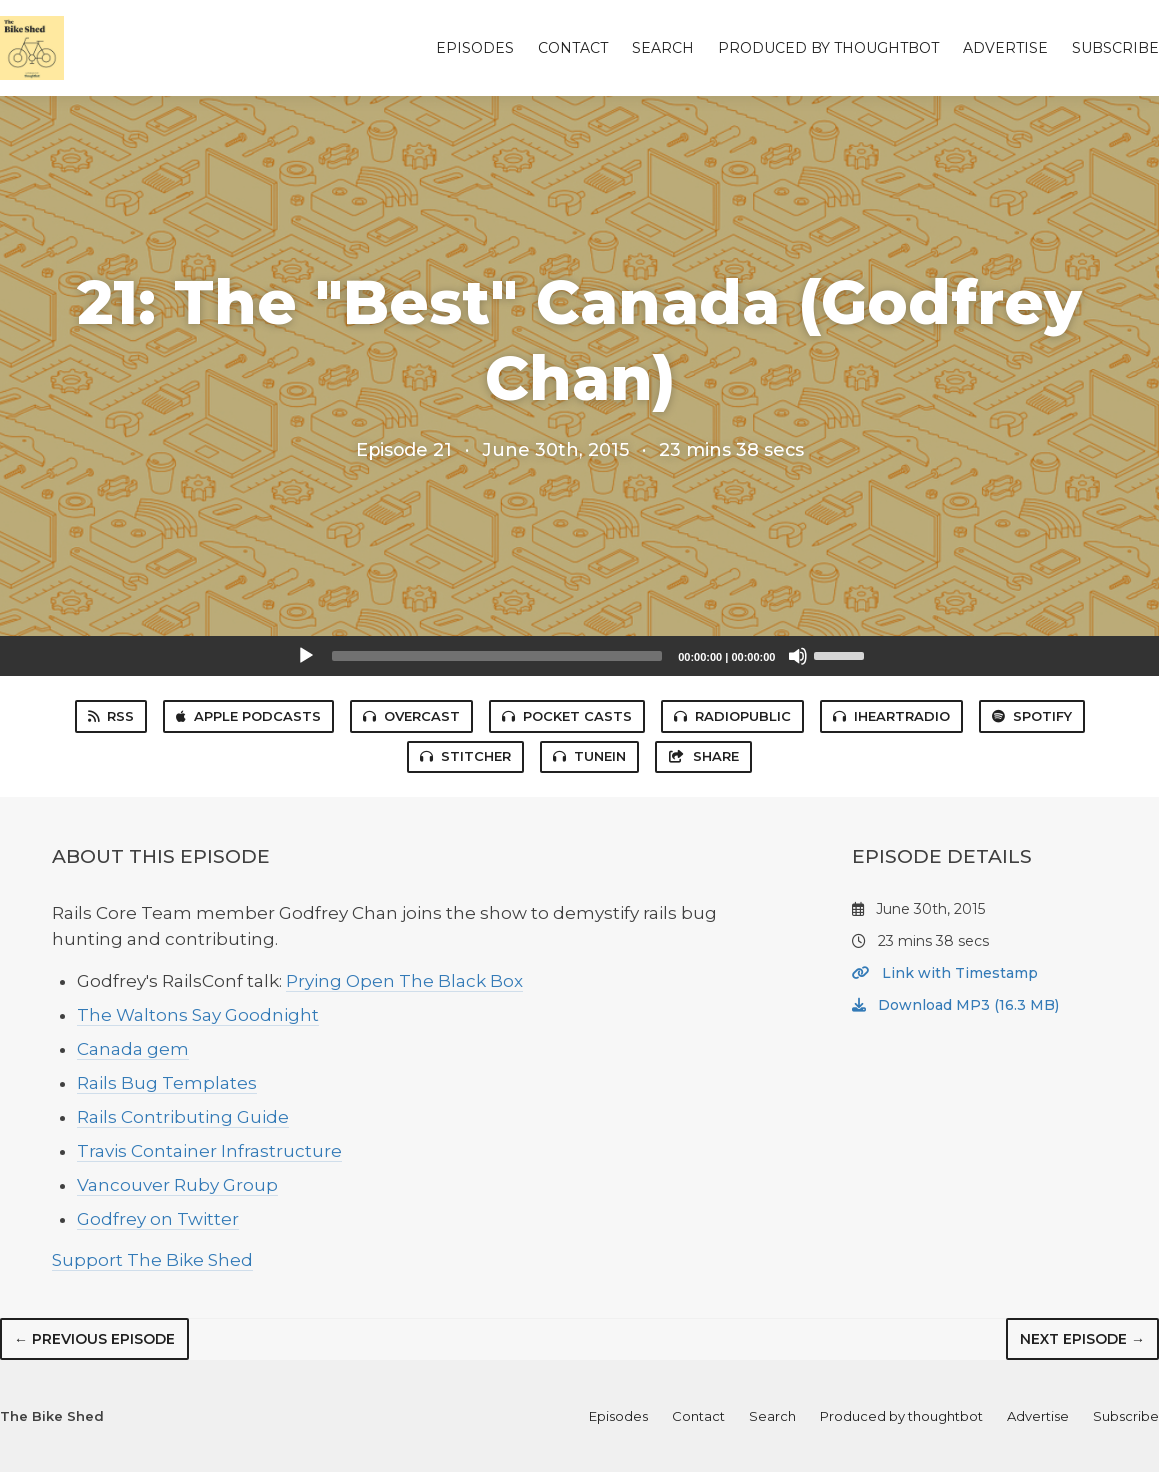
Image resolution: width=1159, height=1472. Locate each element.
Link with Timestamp (945, 973)
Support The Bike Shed (152, 1260)
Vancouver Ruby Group (177, 1185)
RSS (111, 716)
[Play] (306, 656)
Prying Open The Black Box (404, 981)
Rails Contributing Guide (183, 1117)
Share (703, 756)
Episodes (475, 48)
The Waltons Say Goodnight (198, 1015)
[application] (580, 656)
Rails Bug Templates (167, 1083)
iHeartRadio (891, 716)
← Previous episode (94, 1339)
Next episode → (1082, 1339)
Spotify (1032, 716)
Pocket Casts (567, 716)
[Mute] (798, 656)
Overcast (411, 716)
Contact (573, 48)
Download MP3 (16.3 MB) (955, 1005)
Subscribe (1115, 48)
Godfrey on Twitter (158, 1219)
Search (663, 48)
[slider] (497, 656)
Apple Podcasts (248, 716)
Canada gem (133, 1049)
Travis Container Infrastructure (209, 1151)
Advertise (1005, 48)
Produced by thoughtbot (828, 48)
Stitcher (465, 756)
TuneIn (589, 756)
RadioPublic (732, 716)
